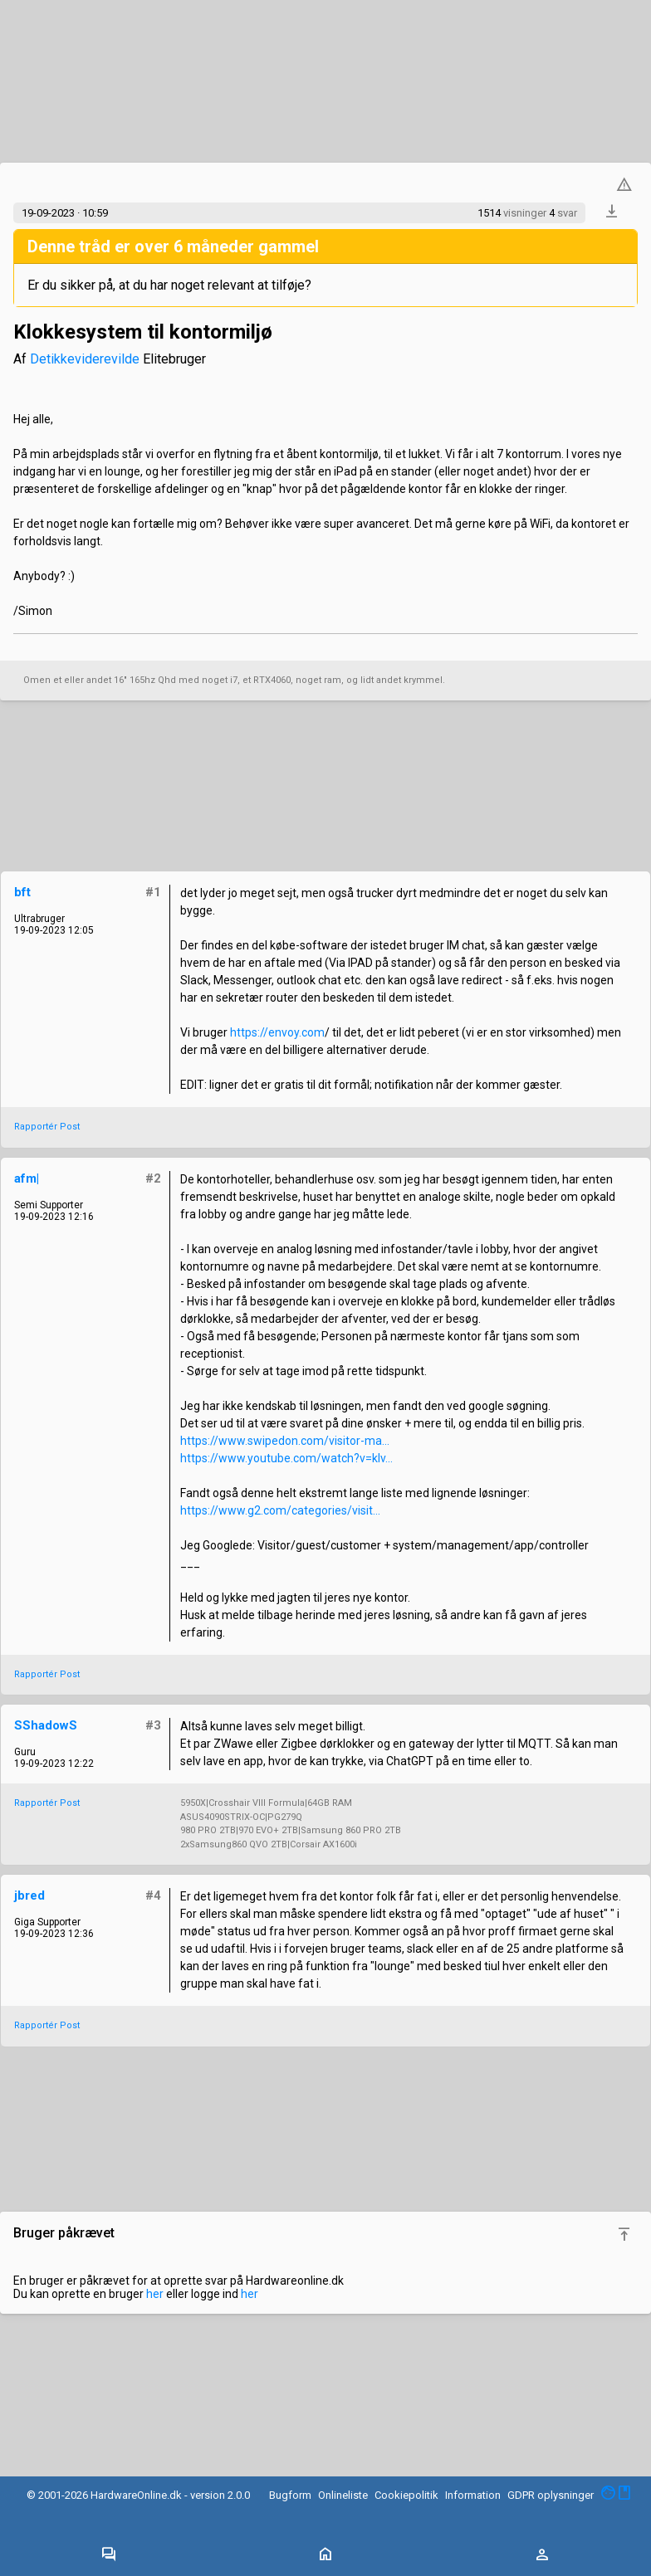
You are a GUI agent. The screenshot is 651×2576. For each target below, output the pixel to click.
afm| (26, 1178)
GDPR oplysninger (550, 2495)
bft (22, 892)
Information (473, 2495)
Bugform (290, 2495)
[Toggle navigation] (108, 2555)
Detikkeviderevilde (85, 359)
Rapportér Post (47, 1126)
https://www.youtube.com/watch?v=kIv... (286, 1458)
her (155, 2293)
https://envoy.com (277, 1032)
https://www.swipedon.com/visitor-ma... (284, 1440)
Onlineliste (343, 2495)
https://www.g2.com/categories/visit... (280, 1510)
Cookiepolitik (406, 2495)
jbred (29, 1895)
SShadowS (45, 1725)
